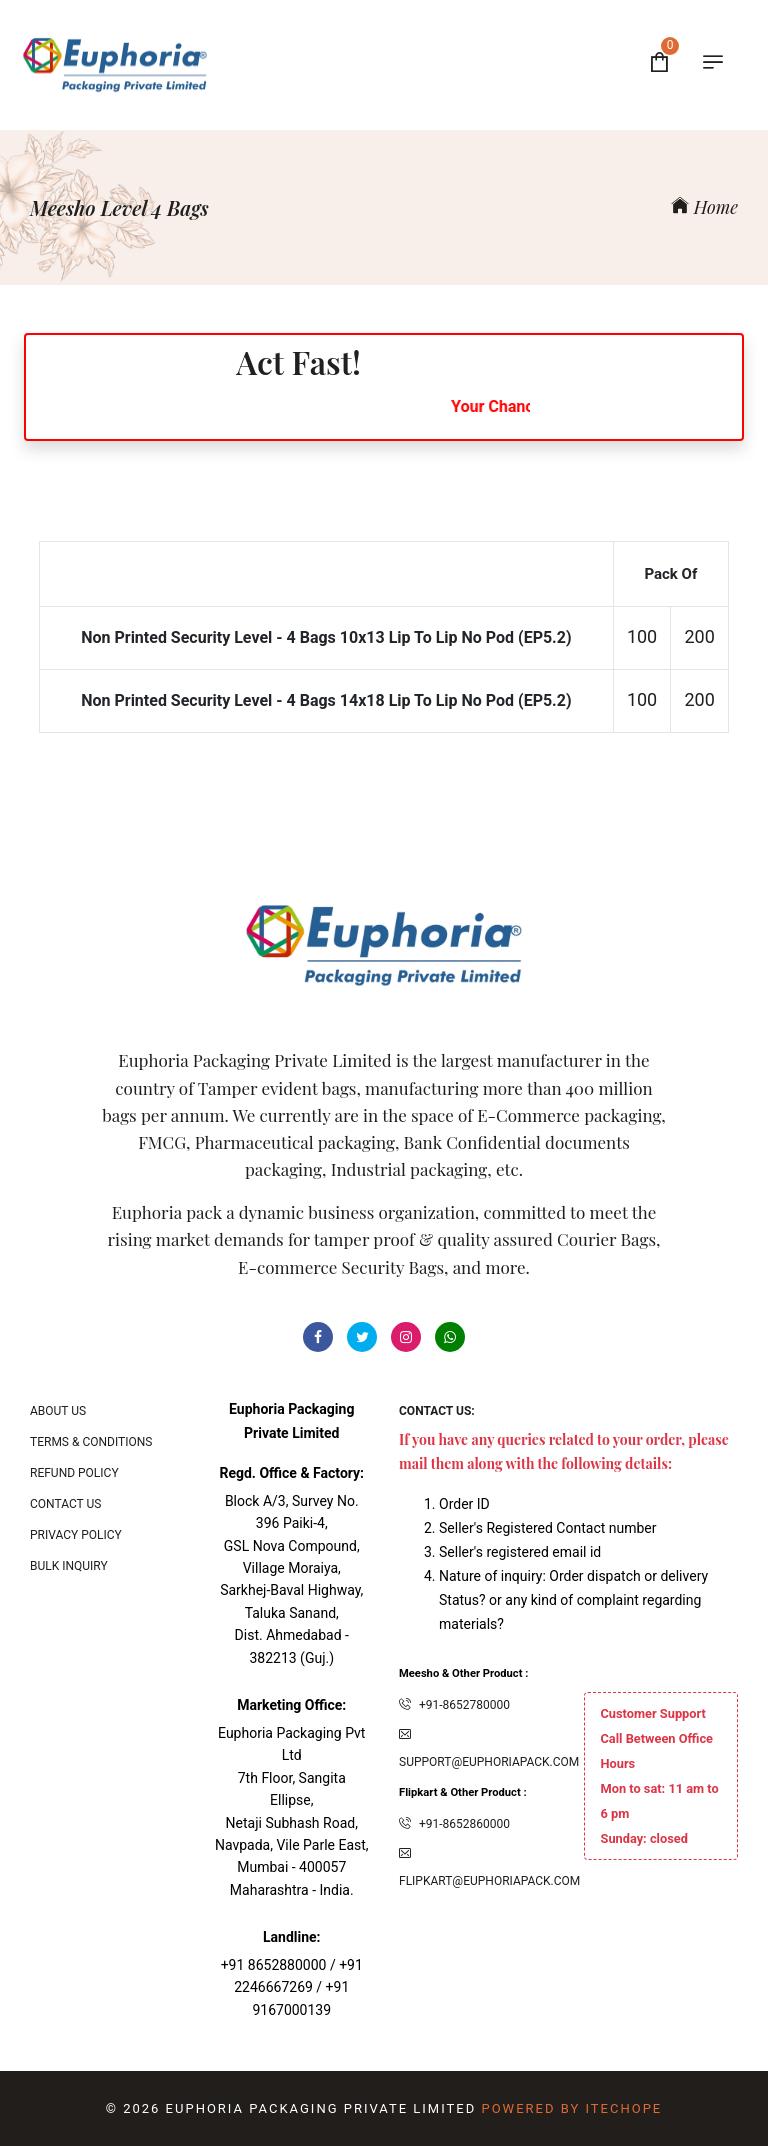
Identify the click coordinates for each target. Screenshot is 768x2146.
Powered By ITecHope (571, 2108)
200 (700, 636)
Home (704, 207)
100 (642, 636)
